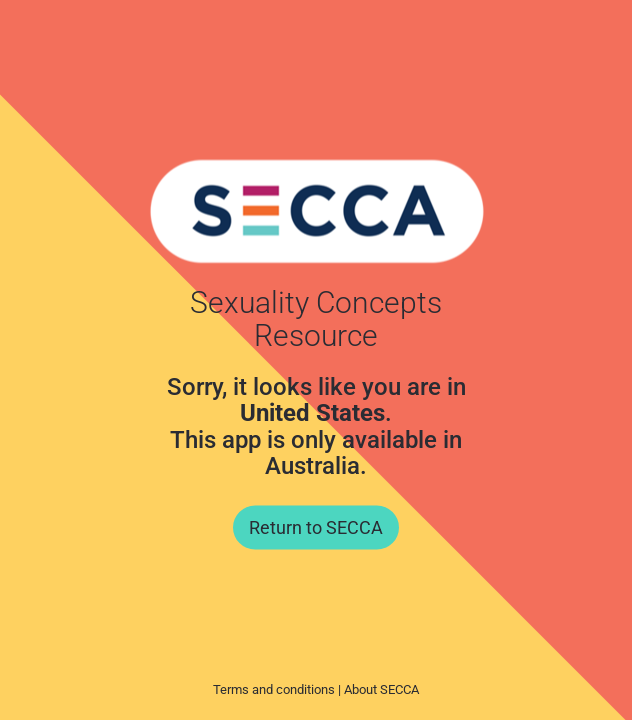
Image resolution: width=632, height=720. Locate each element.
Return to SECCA (316, 526)
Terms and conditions (274, 689)
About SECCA (381, 689)
